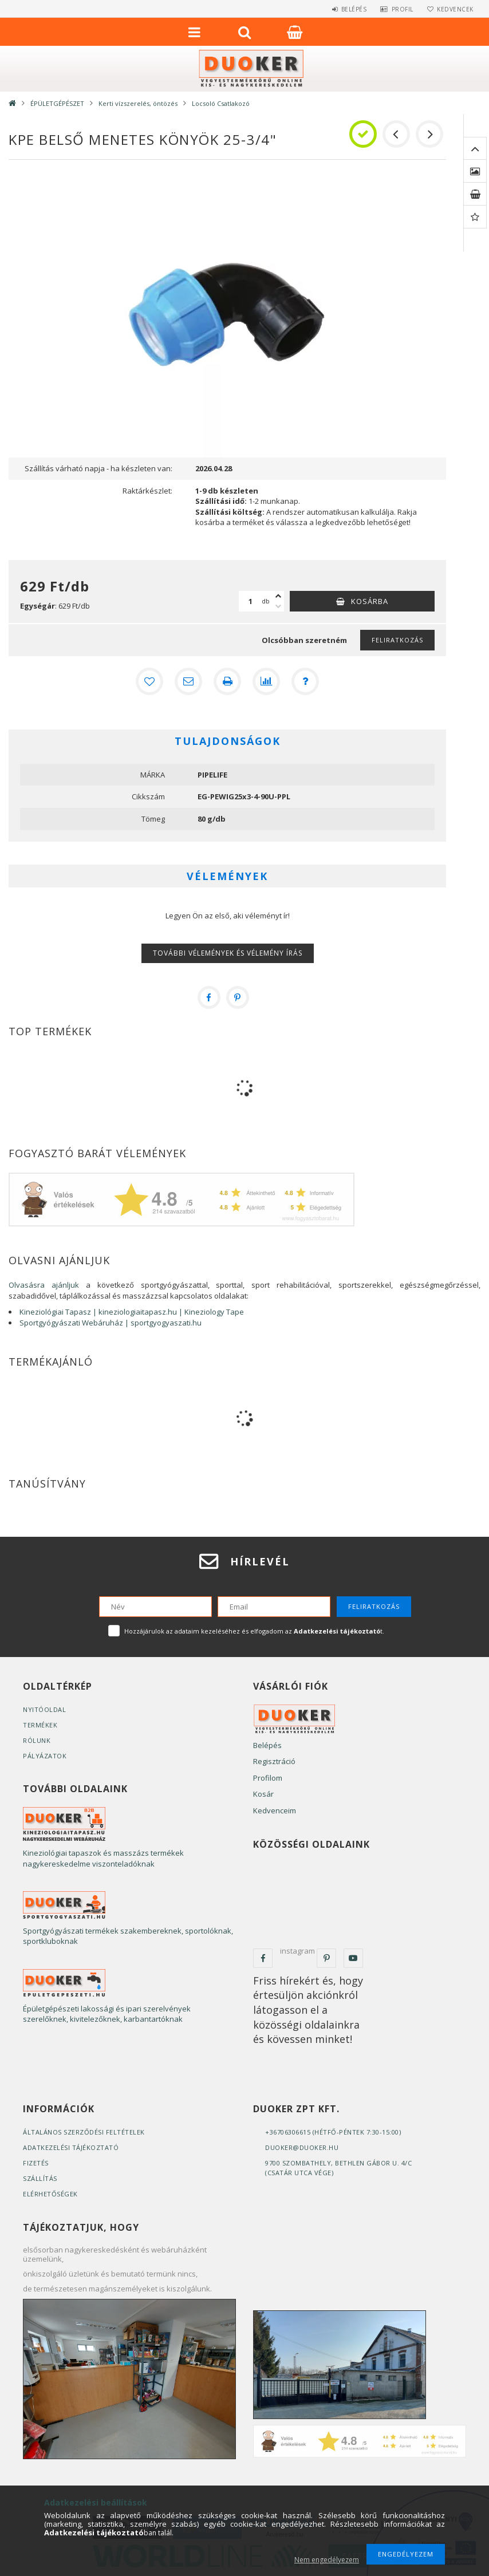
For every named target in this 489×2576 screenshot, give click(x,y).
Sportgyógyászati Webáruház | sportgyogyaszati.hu (110, 1322)
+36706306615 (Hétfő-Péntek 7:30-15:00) (333, 2132)
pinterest (326, 1958)
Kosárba (369, 601)
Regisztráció (274, 1761)
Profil (397, 9)
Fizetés (36, 2163)
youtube (353, 1958)
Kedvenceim (274, 1810)
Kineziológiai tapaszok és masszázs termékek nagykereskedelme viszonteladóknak (103, 1858)
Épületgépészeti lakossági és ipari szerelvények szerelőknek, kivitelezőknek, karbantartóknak (107, 2014)
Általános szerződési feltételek (84, 2132)
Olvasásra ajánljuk (44, 1285)
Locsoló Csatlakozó (221, 103)
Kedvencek (453, 9)
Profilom (267, 1778)
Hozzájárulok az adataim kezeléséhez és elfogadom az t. (254, 1631)
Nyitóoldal (44, 1709)
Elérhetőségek (50, 2194)
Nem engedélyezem (326, 2560)
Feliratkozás (397, 640)
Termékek (40, 1725)
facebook (263, 1958)
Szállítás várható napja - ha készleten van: (98, 468)
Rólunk (36, 1740)
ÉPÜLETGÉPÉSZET (57, 103)
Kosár (263, 1794)
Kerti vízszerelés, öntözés (138, 103)
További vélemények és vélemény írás (227, 953)
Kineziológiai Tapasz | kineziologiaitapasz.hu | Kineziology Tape (131, 1312)
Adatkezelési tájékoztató (71, 2147)
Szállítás (40, 2178)
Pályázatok (44, 1755)
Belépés (345, 9)
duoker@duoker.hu (301, 2147)
